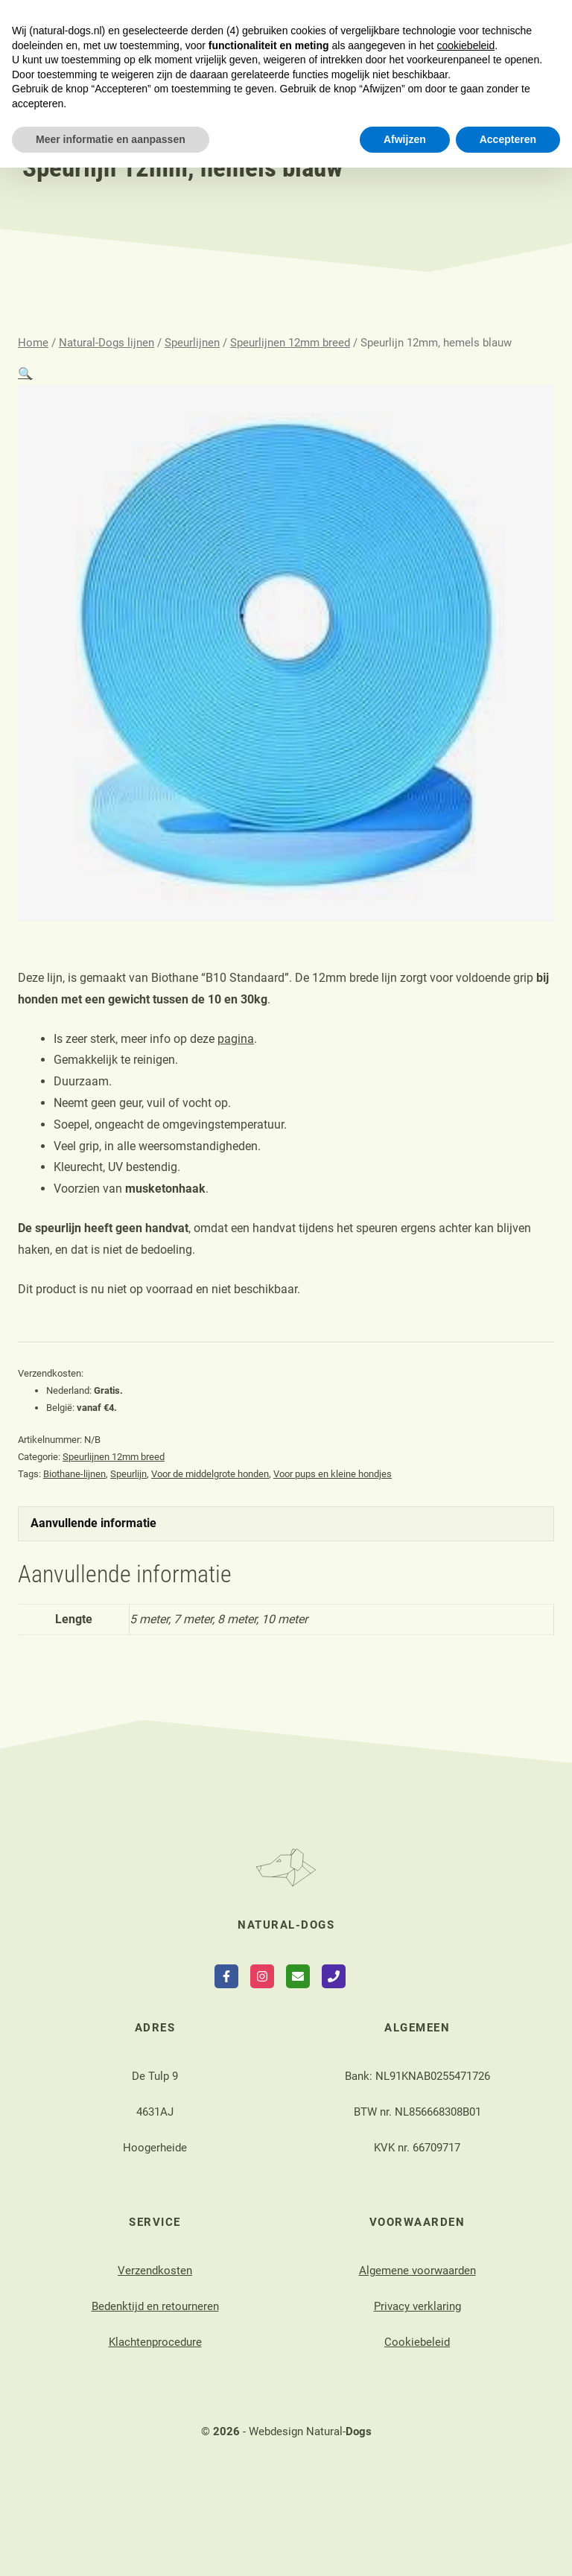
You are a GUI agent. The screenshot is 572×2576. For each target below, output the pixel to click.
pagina (235, 1039)
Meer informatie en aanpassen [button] (110, 2547)
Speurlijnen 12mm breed (290, 342)
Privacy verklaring (417, 2306)
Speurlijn (128, 1473)
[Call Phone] (334, 1976)
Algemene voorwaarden (417, 2270)
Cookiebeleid (417, 2342)
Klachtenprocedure (155, 2342)
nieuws (276, 37)
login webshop (262, 20)
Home (33, 342)
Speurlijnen (192, 342)
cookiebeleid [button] (465, 2453)
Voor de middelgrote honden (210, 1473)
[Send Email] (298, 1976)
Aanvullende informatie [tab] (93, 1523)
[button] (25, 374)
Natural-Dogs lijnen (106, 342)
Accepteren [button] (508, 2547)
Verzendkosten (155, 2270)
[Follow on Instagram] (262, 1976)
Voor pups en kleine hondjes (332, 1473)
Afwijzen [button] (405, 2547)
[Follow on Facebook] (226, 1976)
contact (162, 20)
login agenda (376, 20)
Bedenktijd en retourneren (155, 2306)
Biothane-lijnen (74, 1473)
